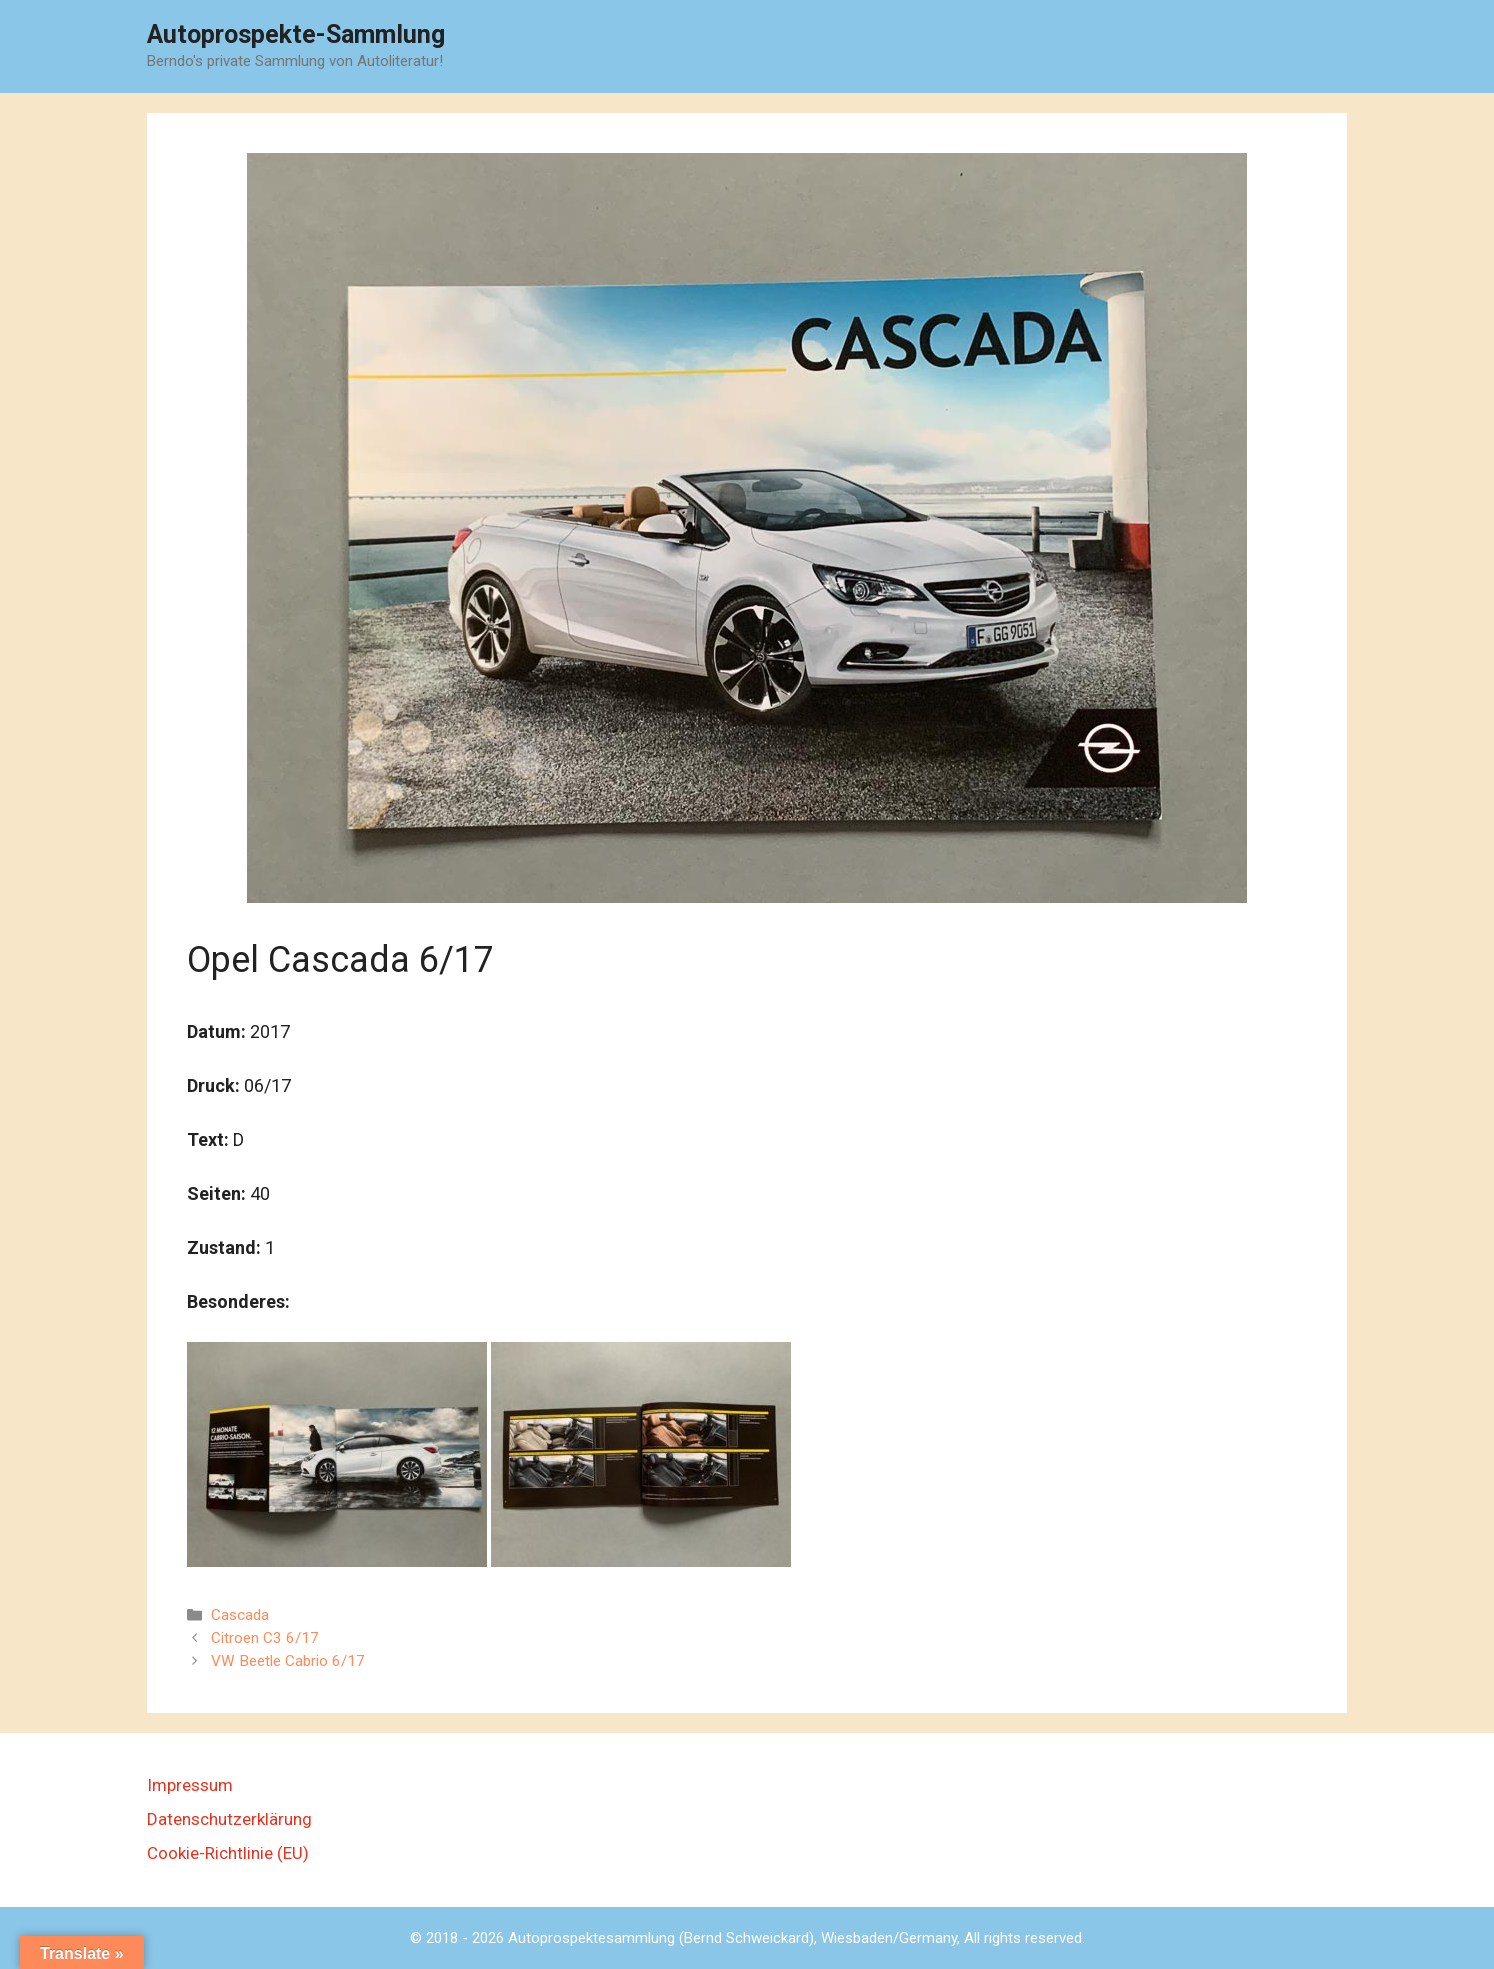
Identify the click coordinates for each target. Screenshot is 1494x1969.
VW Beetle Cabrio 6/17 (288, 1661)
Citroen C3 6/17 (265, 1638)
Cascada (240, 1615)
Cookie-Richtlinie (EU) (228, 1853)
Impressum (190, 1785)
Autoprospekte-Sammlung (296, 34)
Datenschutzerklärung (229, 1819)
